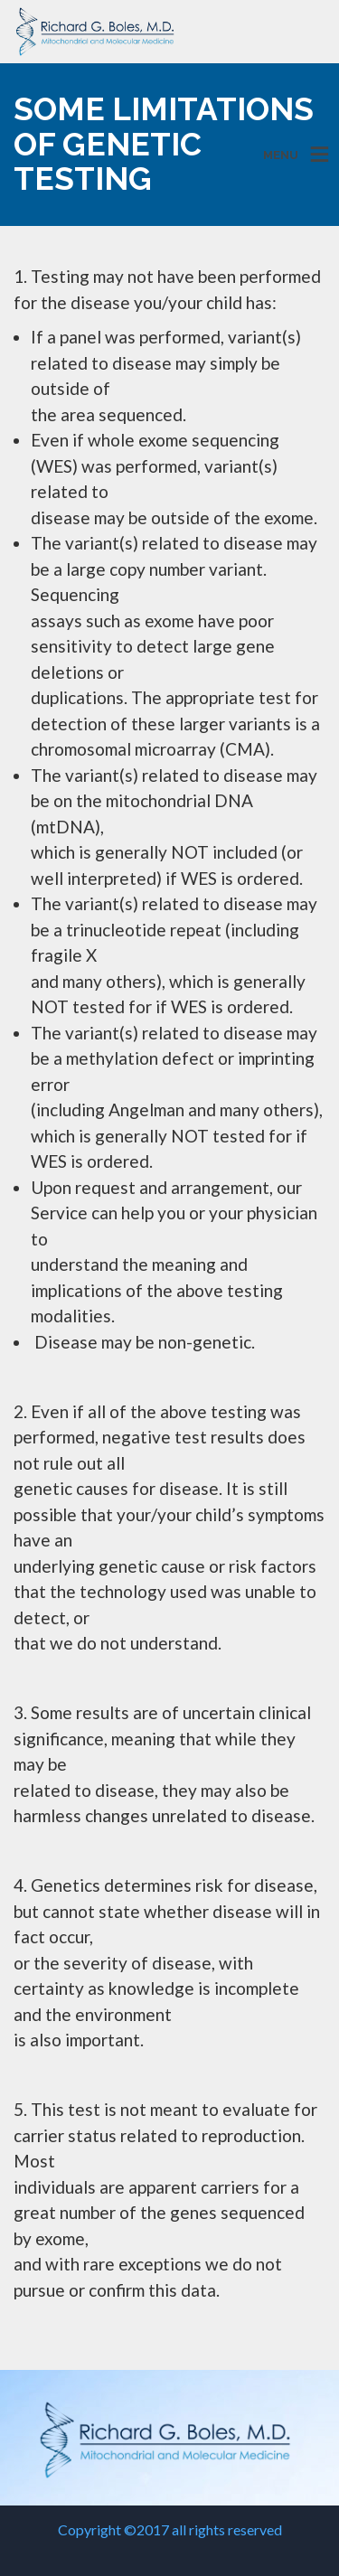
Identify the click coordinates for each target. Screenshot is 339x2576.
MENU (280, 155)
